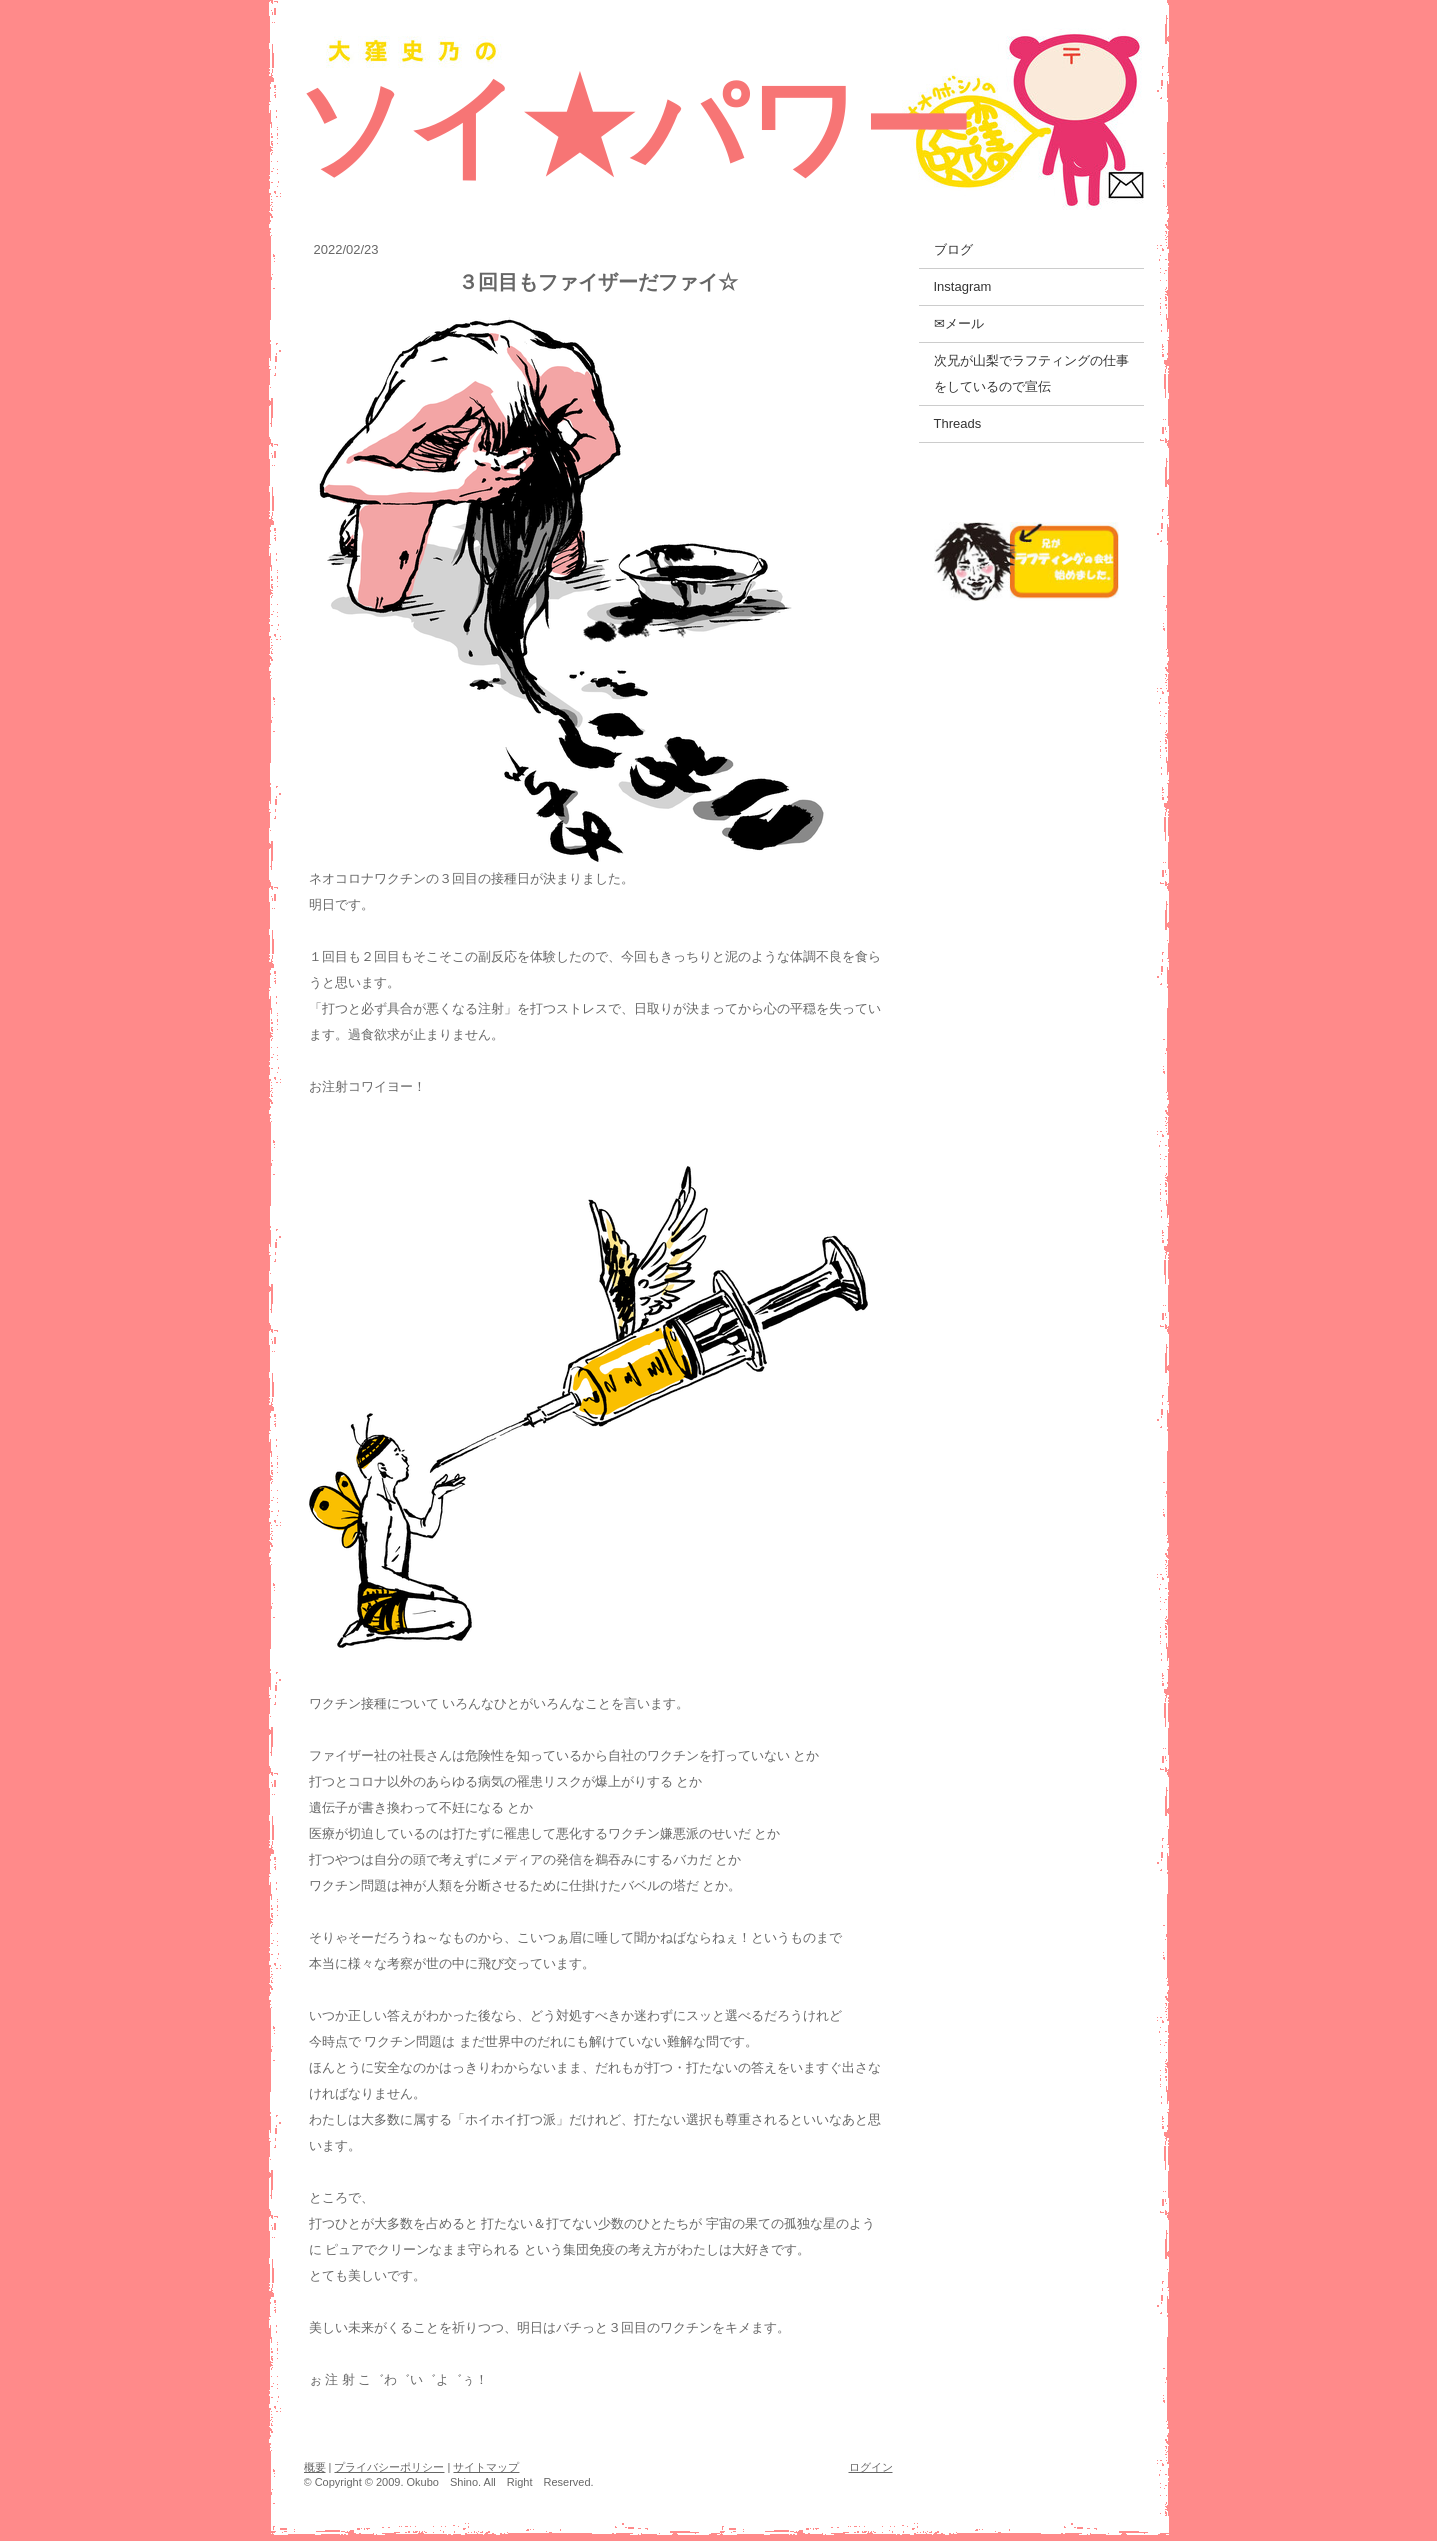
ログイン (871, 2467)
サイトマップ (486, 2467)
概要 (315, 2467)
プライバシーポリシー (389, 2467)
